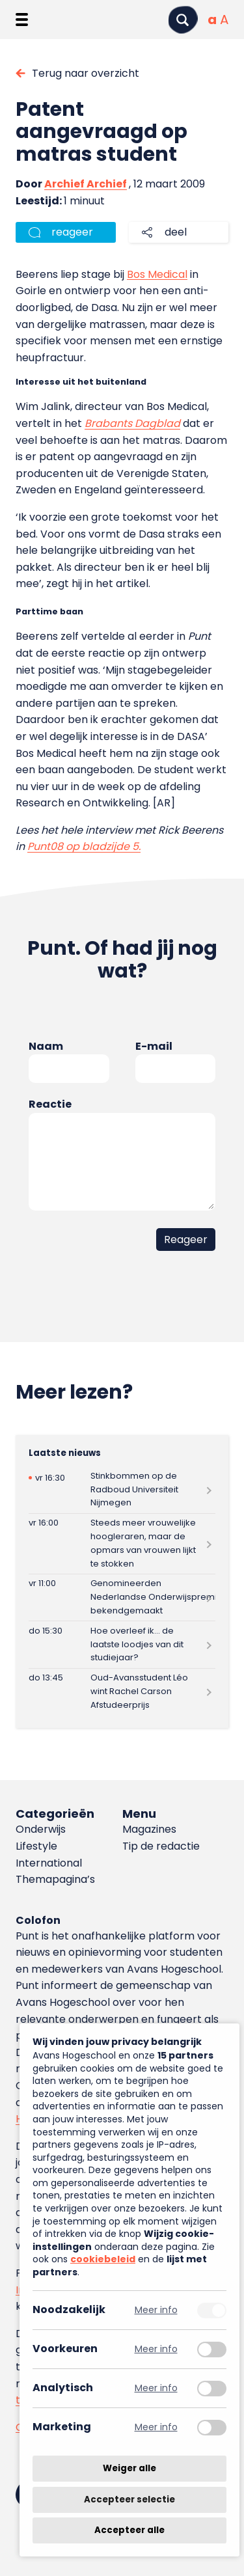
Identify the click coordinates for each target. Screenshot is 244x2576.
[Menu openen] (22, 19)
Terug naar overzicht (85, 73)
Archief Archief (85, 183)
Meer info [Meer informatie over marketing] (156, 2427)
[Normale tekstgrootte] (212, 19)
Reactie (50, 1104)
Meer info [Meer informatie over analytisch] (156, 2388)
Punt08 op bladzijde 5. (84, 846)
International (49, 1863)
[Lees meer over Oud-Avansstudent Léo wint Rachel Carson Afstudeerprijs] (122, 1692)
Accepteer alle (129, 2530)
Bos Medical (157, 274)
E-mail (153, 1046)
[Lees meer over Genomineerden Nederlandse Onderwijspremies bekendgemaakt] (122, 1597)
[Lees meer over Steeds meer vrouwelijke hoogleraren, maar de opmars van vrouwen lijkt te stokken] (122, 1544)
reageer (72, 232)
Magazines (149, 1829)
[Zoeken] (183, 19)
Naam (46, 1046)
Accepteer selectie (129, 2499)
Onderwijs (41, 1829)
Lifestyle (36, 1846)
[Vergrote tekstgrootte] (224, 19)
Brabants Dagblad (132, 423)
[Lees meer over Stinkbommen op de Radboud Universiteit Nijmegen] (122, 1489)
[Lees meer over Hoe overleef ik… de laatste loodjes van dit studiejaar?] (122, 1644)
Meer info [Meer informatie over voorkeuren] (156, 2349)
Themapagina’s (55, 1879)
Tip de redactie (161, 1846)
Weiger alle (129, 2468)
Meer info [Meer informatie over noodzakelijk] (156, 2310)
